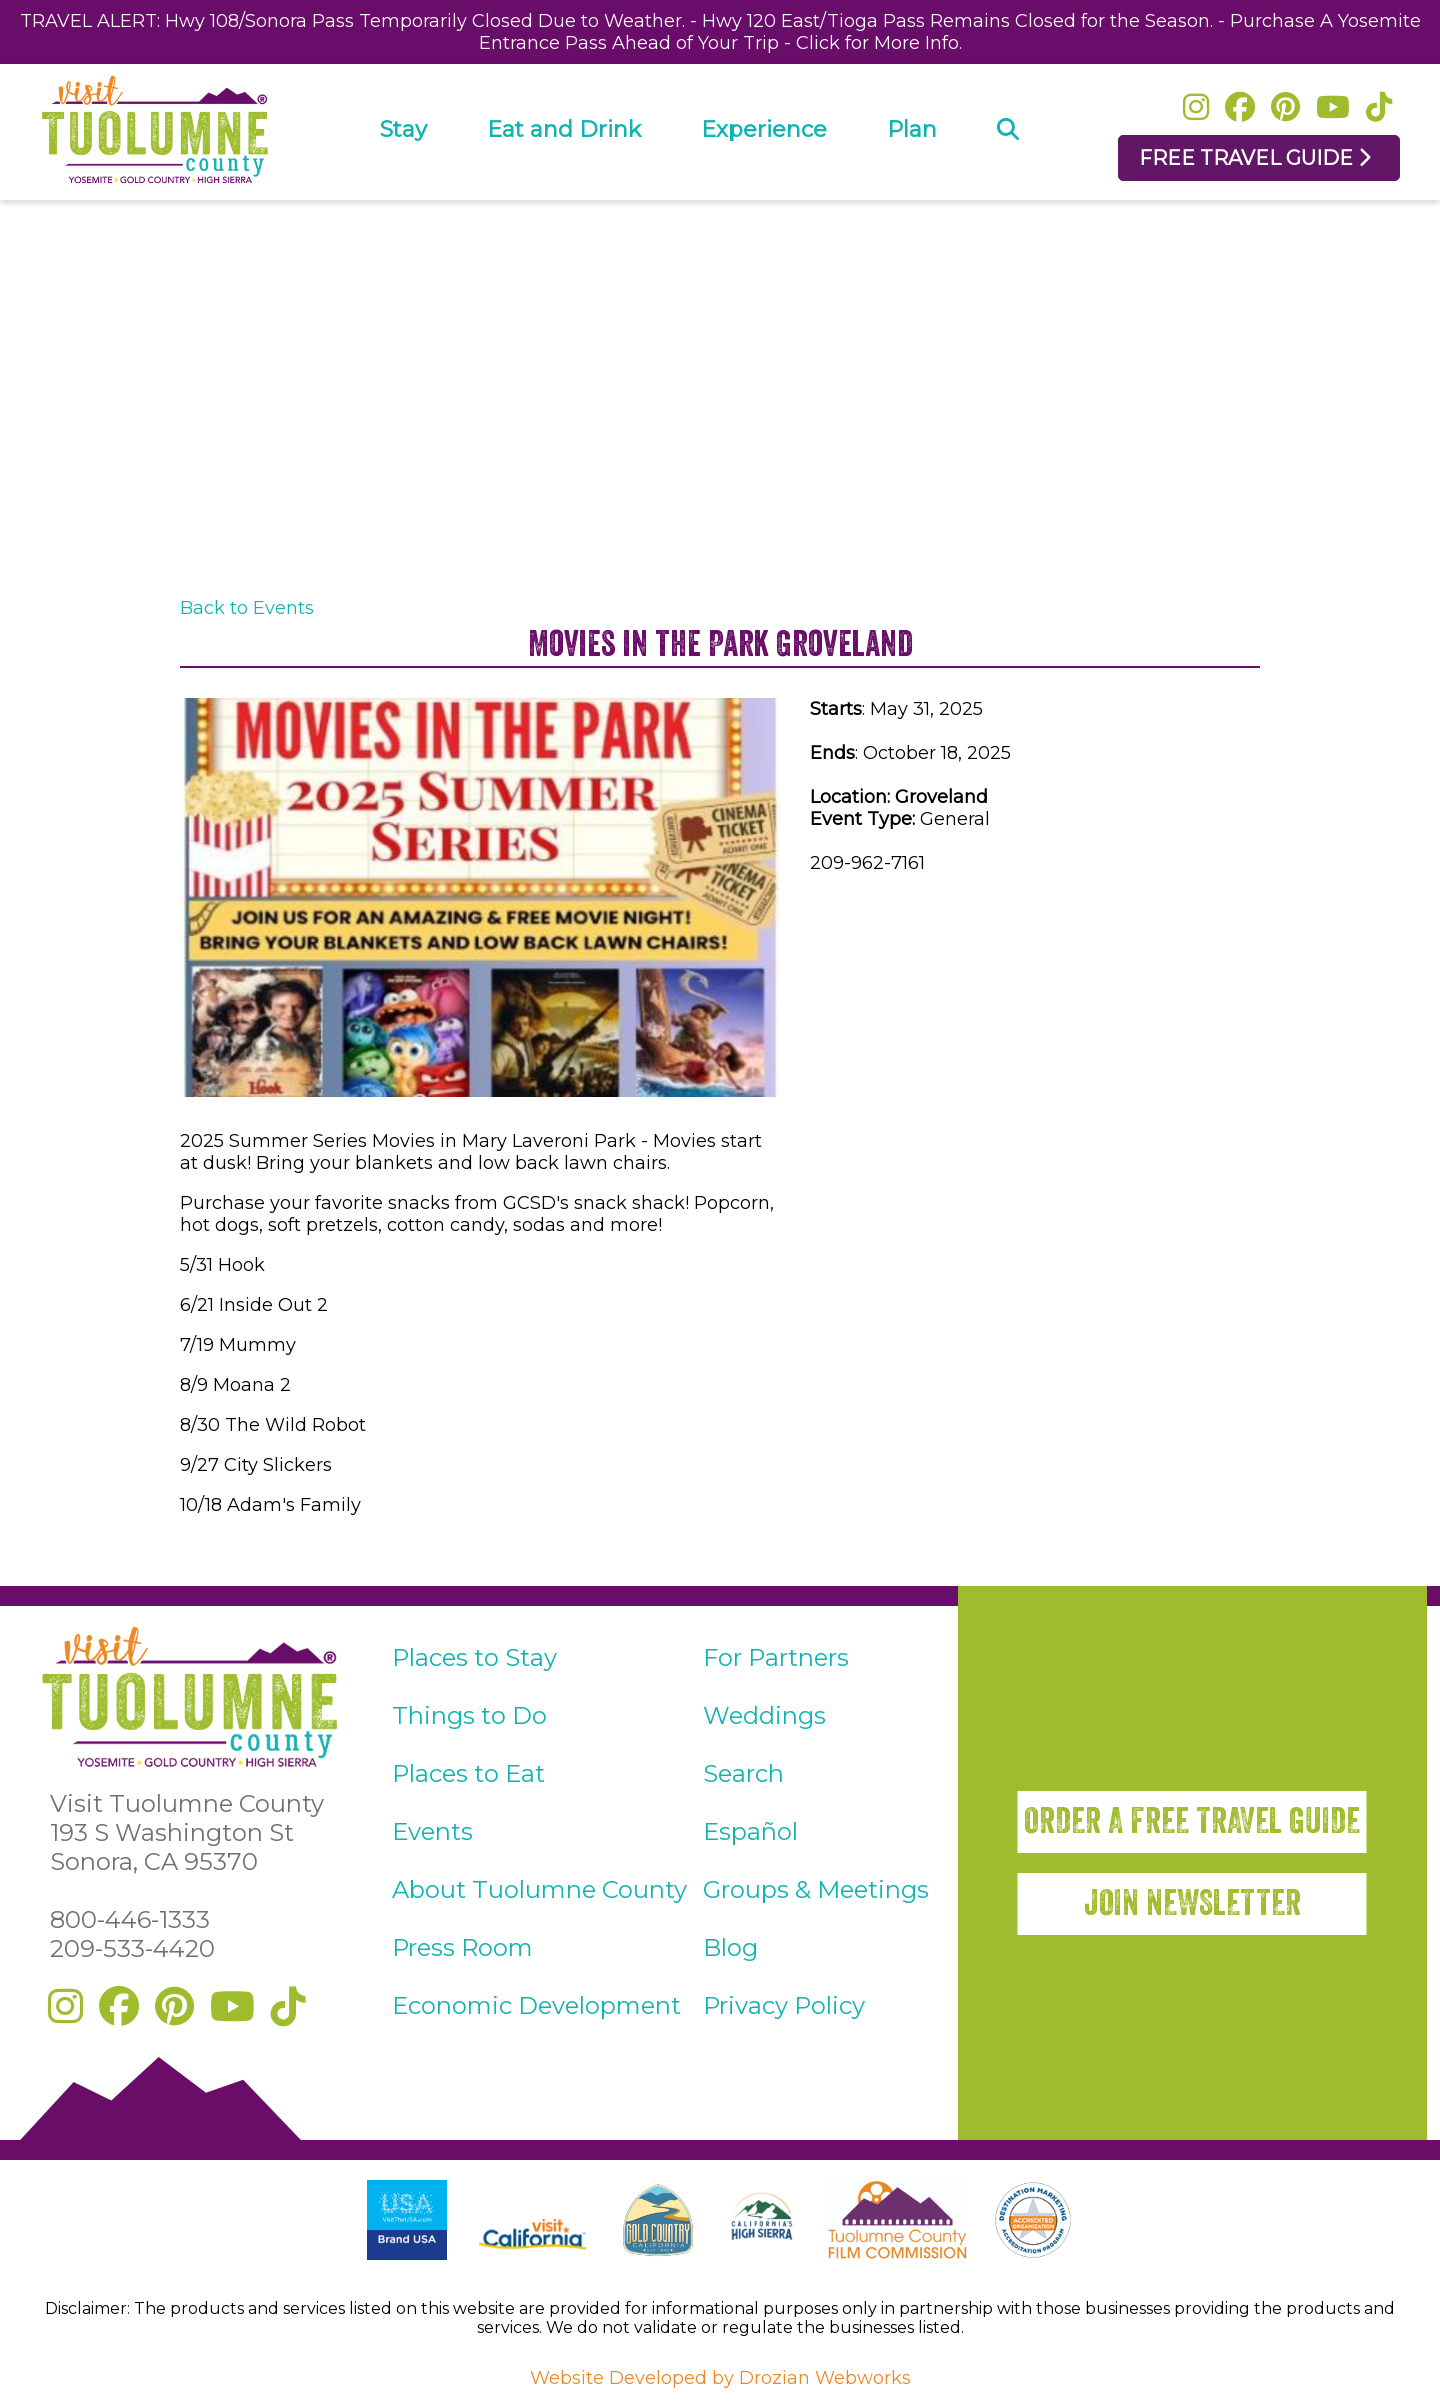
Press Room (462, 1947)
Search (743, 1773)
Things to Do (469, 1715)
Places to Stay (474, 1657)
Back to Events (247, 608)
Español (750, 1831)
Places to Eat (468, 1773)
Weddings (764, 1715)
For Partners (776, 1657)
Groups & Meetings (816, 1889)
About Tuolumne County (539, 1889)
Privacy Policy (784, 2005)
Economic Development (536, 2005)
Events (432, 1831)
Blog (730, 1947)
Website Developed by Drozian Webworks (720, 2378)
